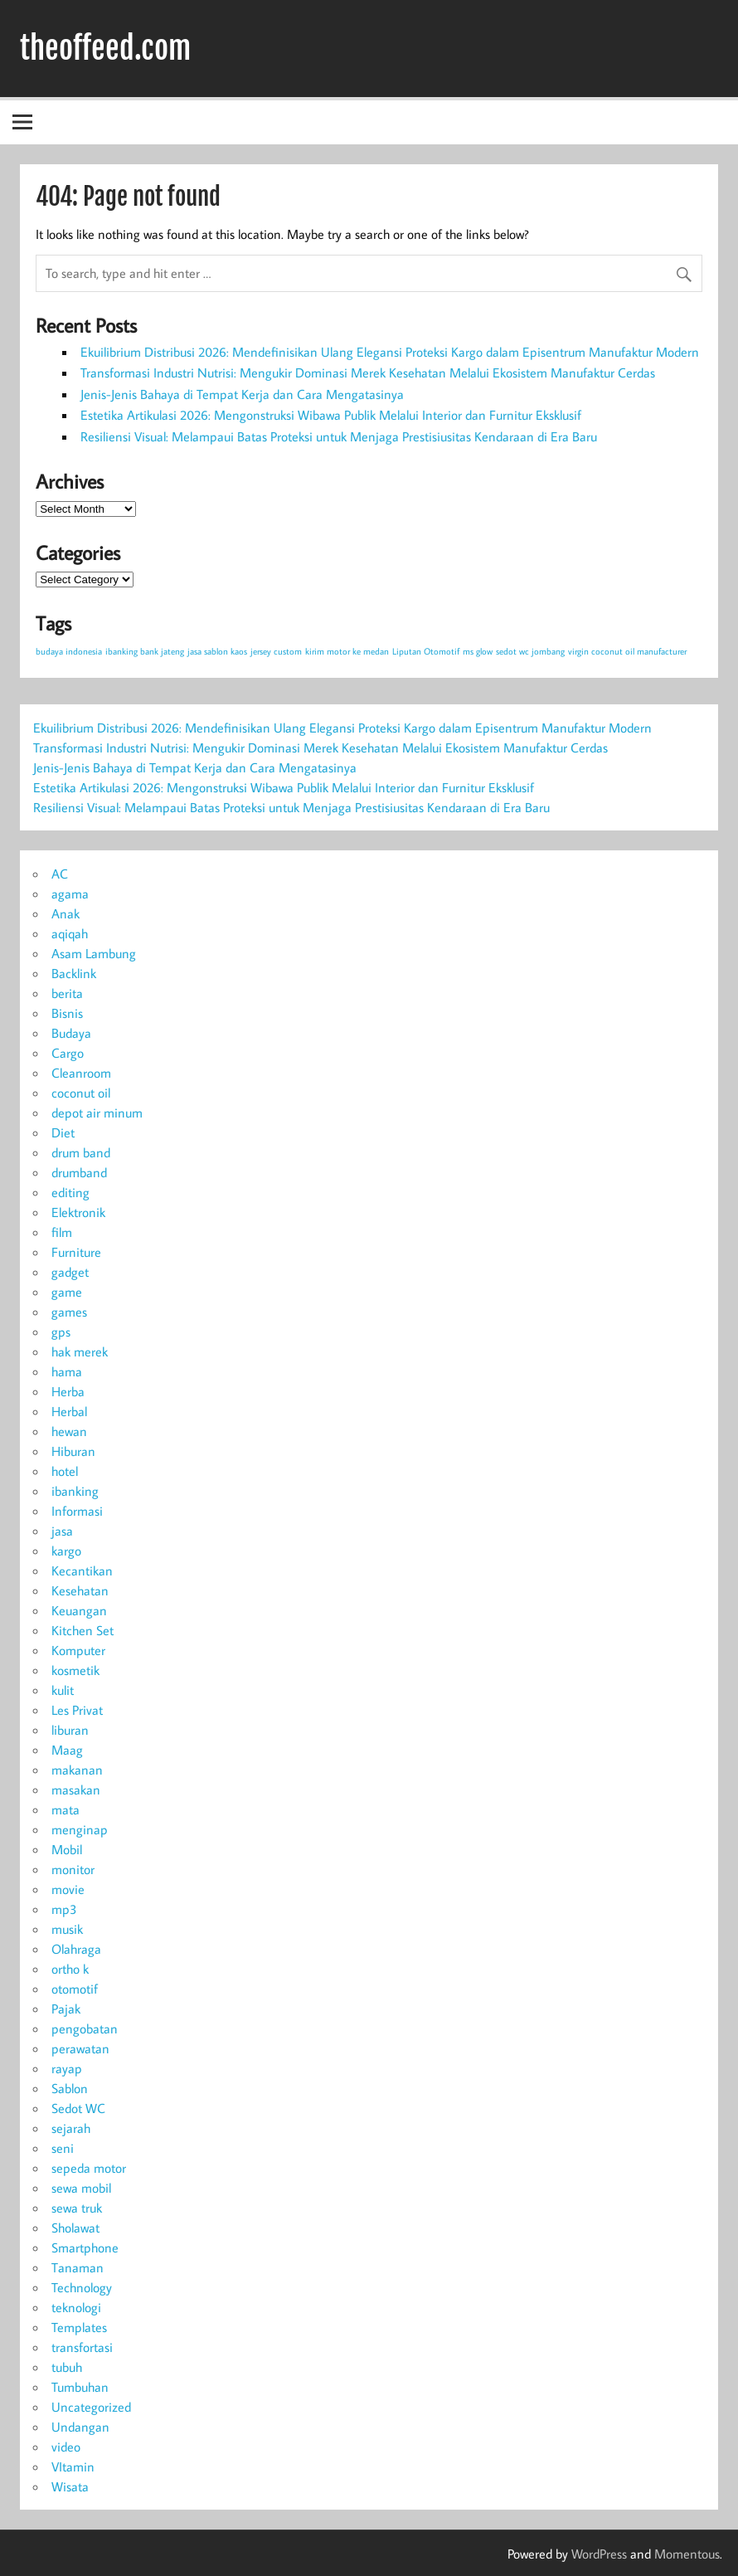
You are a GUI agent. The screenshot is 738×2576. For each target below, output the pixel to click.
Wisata (70, 2486)
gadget (70, 1272)
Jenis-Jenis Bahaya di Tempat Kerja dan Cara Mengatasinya (242, 394)
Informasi (77, 1510)
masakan (75, 1789)
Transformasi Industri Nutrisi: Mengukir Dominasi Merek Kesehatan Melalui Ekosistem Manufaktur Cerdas (367, 372)
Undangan (80, 2426)
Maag (67, 1749)
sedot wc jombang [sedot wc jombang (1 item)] (530, 651)
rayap (66, 2068)
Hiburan (73, 1451)
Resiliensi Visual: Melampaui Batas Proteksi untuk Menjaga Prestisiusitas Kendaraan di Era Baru (338, 436)
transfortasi (82, 2347)
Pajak (65, 2008)
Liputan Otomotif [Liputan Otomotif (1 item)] (425, 651)
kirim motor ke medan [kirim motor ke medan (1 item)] (347, 651)
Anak (65, 913)
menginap (79, 1829)
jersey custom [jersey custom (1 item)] (276, 651)
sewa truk (76, 2207)
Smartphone (85, 2247)
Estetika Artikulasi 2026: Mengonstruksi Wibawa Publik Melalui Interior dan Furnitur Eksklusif (330, 415)
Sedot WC (78, 2108)
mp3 (64, 1909)
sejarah (70, 2128)
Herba (68, 1391)
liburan (70, 1729)
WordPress (599, 2553)
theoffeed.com (105, 48)
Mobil (66, 1849)
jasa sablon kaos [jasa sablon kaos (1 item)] (217, 651)
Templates (79, 2327)
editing (70, 1192)
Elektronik (78, 1212)
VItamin (73, 2466)
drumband (79, 1172)
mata (65, 1809)
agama (70, 893)
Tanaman (77, 2267)
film (61, 1232)
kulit (62, 1690)
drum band (80, 1152)
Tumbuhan (80, 2387)
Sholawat (75, 2227)
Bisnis (67, 1013)
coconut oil (80, 1092)
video (65, 2446)
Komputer (78, 1650)
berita (67, 993)
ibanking (75, 1491)
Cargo (67, 1053)
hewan (69, 1431)
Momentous (687, 2553)
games (69, 1311)
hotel (64, 1471)
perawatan (80, 2048)
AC (59, 873)
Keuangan (79, 1610)
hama (66, 1371)
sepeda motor (88, 2168)
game (66, 1291)
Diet (63, 1132)
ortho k (70, 1968)
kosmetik (75, 1670)
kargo (66, 1550)
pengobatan (84, 2028)
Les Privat (77, 1710)
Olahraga (76, 1949)
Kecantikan (82, 1570)
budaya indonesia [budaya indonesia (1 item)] (69, 651)
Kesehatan (80, 1590)
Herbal (69, 1411)
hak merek (79, 1351)
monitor (73, 1869)
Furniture (76, 1252)
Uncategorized (91, 2406)
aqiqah (69, 933)
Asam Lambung (93, 953)
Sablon (69, 2088)
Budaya (71, 1033)
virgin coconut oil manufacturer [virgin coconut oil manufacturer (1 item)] (627, 651)
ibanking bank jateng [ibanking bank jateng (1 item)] (144, 651)
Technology (81, 2287)
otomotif (74, 1988)
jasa (62, 1530)
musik (67, 1929)
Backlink (73, 973)
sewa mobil (81, 2187)
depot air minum (97, 1112)
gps (60, 1331)
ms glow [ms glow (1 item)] (478, 651)
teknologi (76, 2307)
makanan (77, 1769)
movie (68, 1889)
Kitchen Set (82, 1630)
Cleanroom (81, 1072)
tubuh (66, 2367)
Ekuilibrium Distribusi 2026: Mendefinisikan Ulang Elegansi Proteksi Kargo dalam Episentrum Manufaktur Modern (389, 351)
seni (62, 2148)
